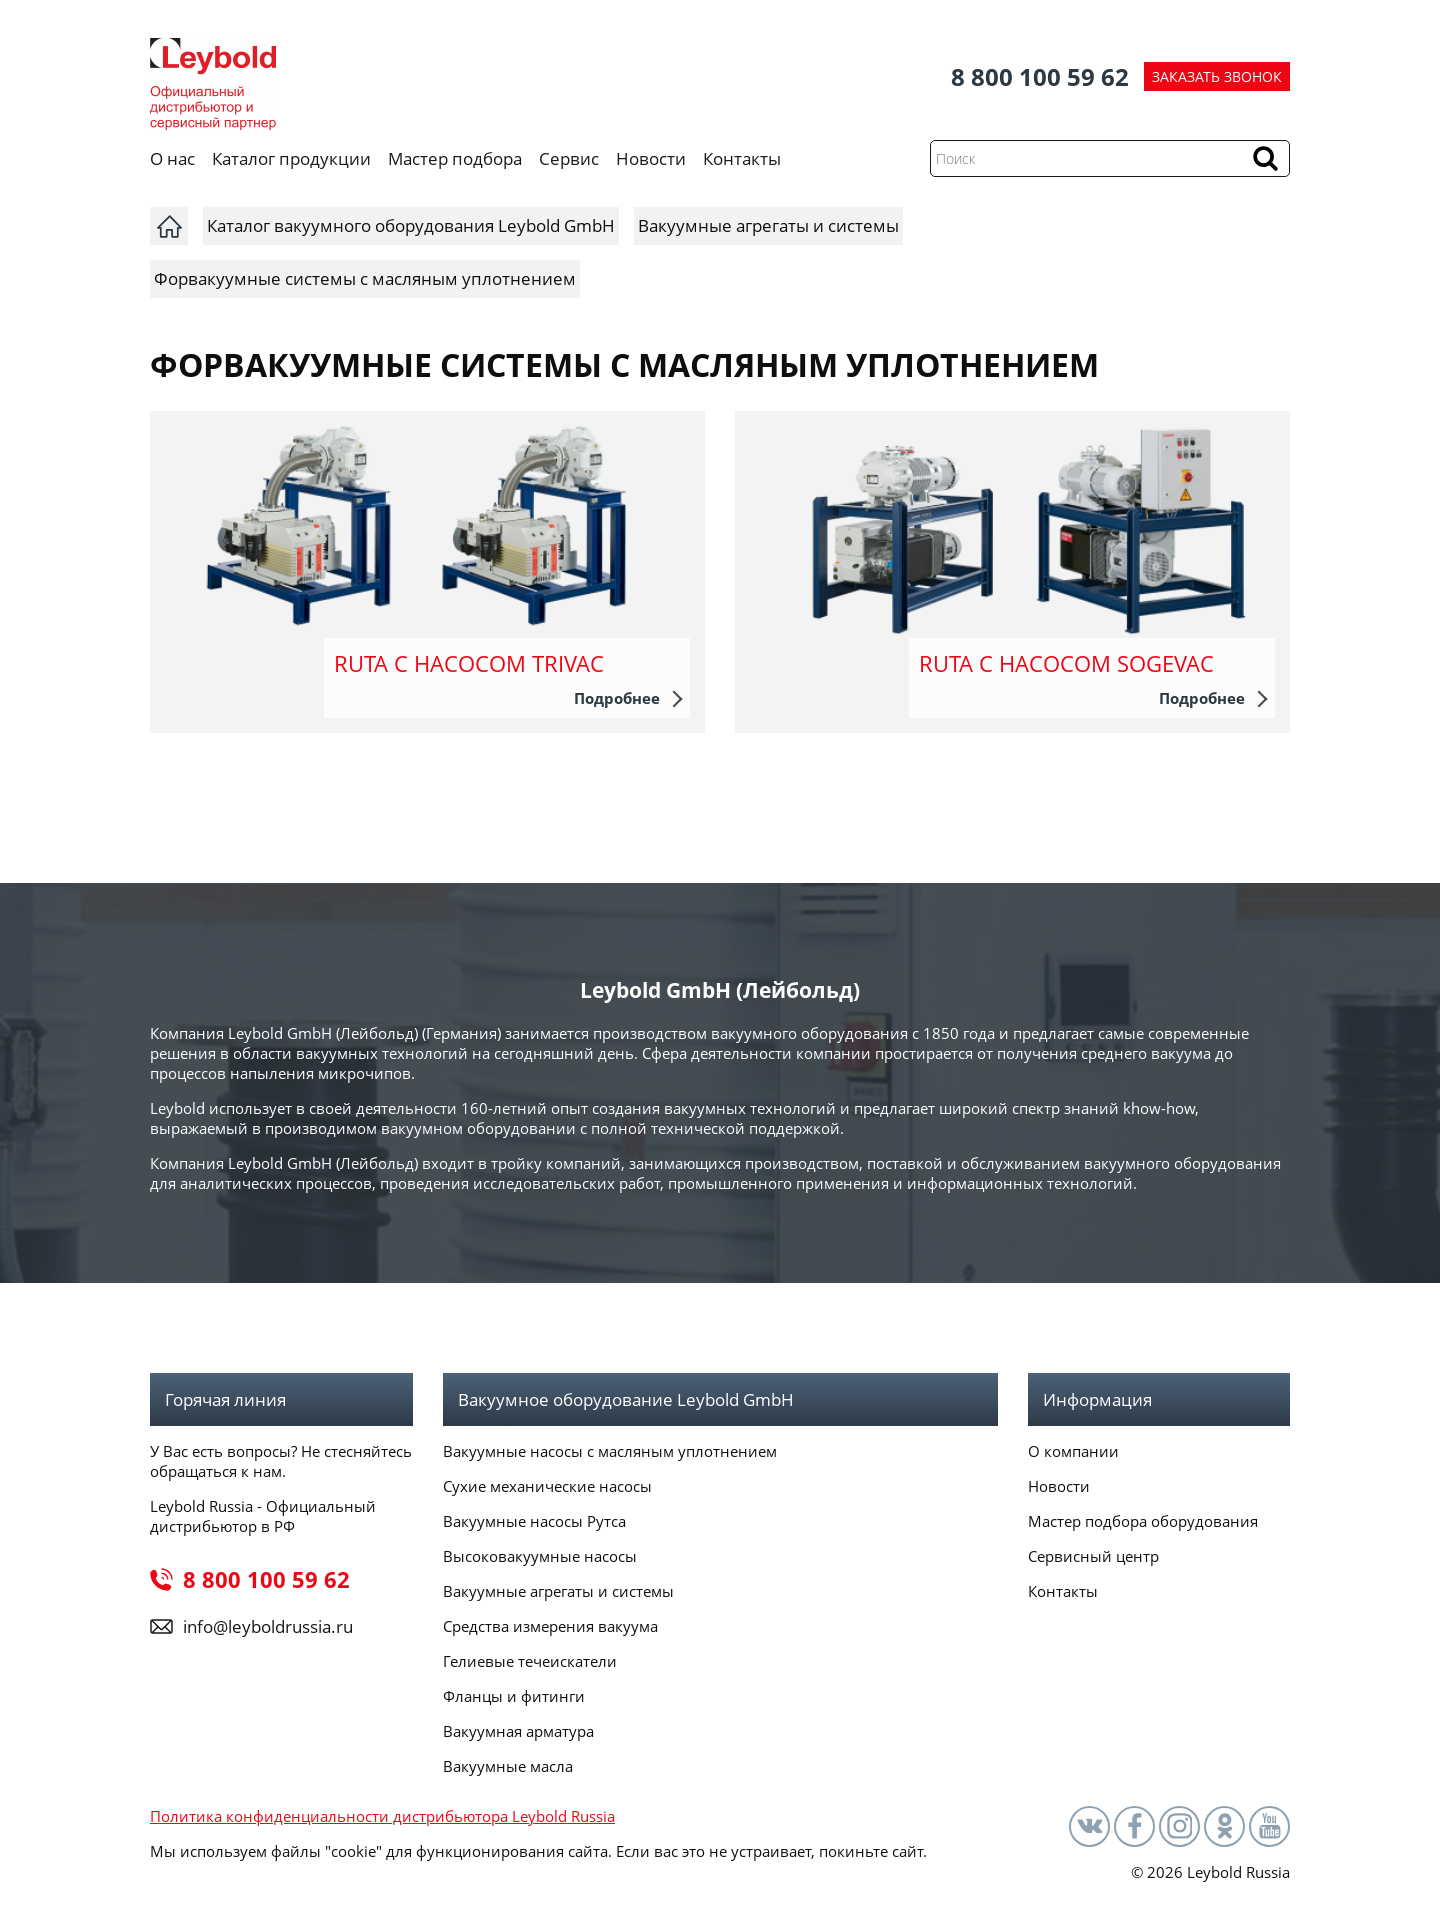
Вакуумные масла (508, 1766)
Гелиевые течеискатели (530, 1661)
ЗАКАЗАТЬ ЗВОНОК (1217, 76)
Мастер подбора (455, 158)
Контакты (742, 158)
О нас (172, 158)
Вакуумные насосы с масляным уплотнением (610, 1451)
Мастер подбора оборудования (1143, 1521)
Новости (651, 158)
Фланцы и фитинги (514, 1696)
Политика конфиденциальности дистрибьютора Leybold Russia (382, 1816)
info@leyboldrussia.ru (268, 1626)
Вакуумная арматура (518, 1731)
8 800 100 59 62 (1040, 76)
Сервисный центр (1093, 1556)
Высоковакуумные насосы (540, 1556)
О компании (1073, 1451)
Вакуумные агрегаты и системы (558, 1591)
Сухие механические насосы (547, 1486)
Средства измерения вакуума (550, 1626)
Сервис (569, 158)
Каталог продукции (291, 158)
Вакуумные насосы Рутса (534, 1521)
